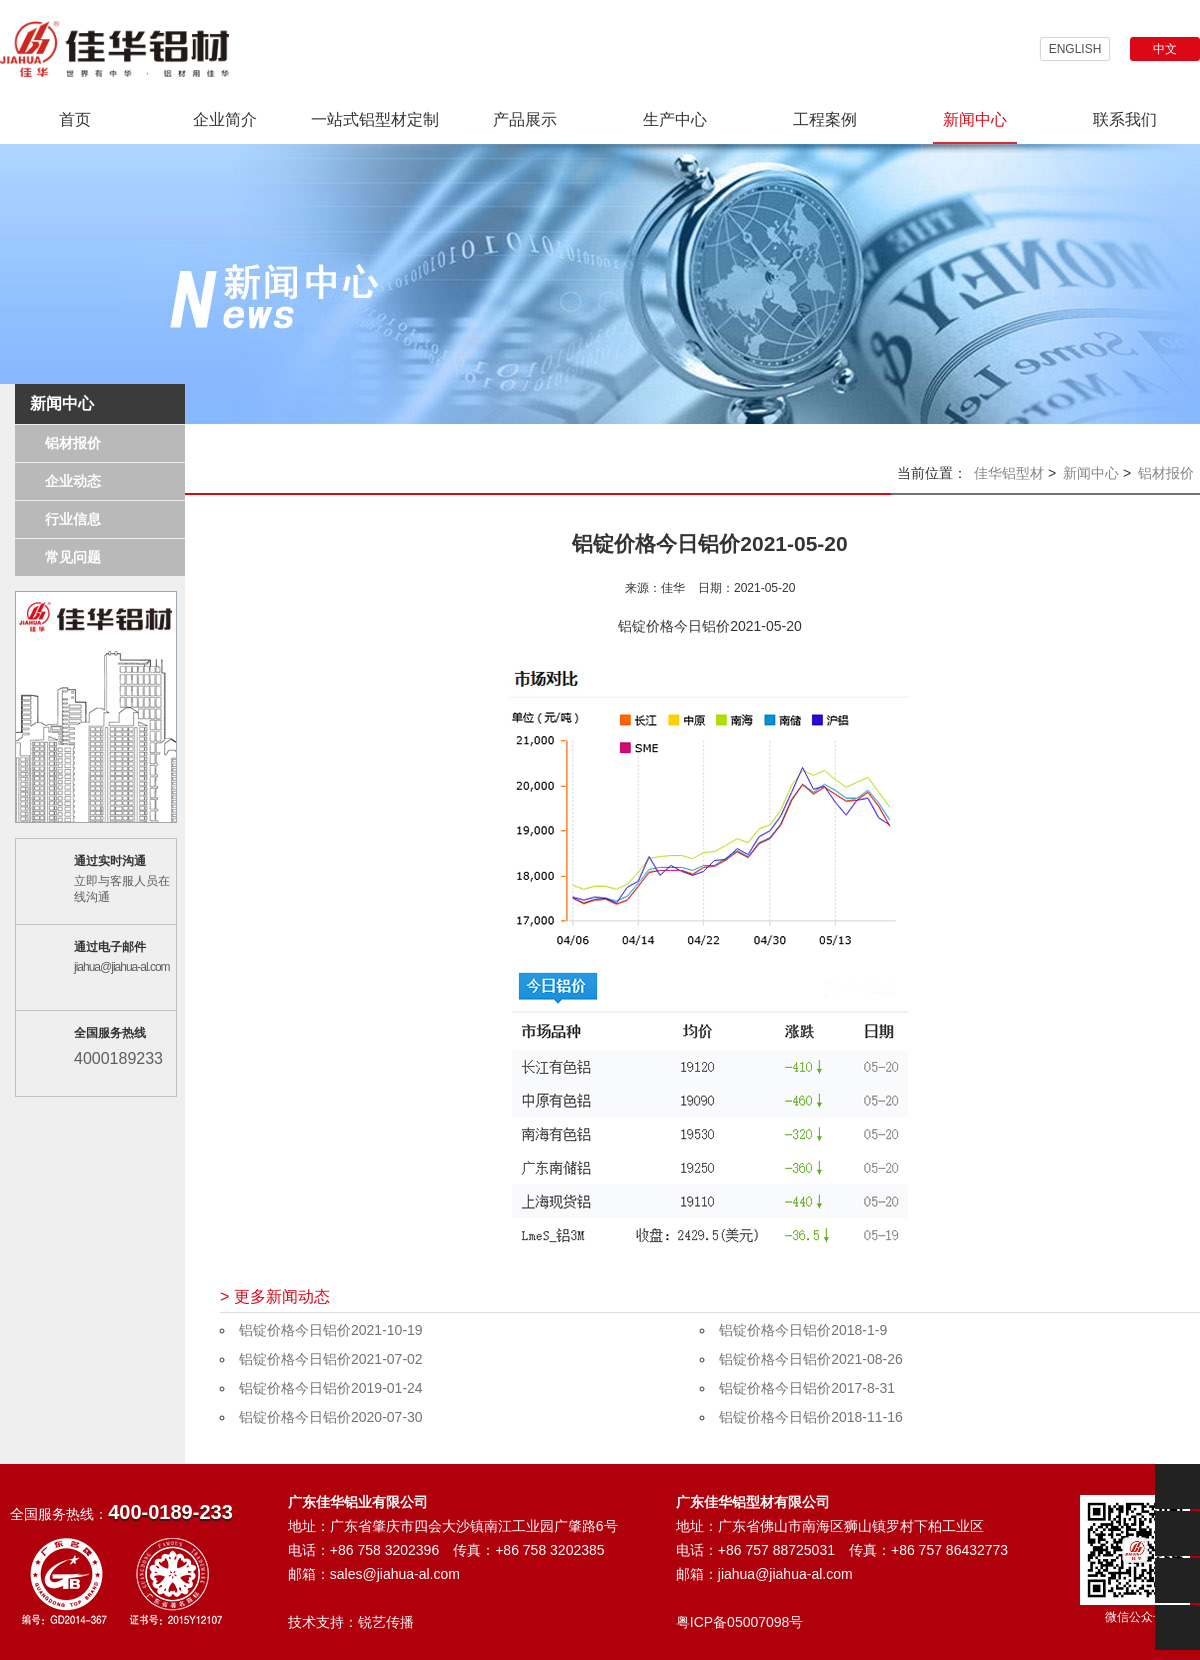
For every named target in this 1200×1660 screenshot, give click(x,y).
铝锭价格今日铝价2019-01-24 (331, 1388)
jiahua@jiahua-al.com (122, 967)
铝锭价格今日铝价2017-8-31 (807, 1388)
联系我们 (1125, 119)
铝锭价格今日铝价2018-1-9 (803, 1330)
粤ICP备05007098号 (740, 1622)
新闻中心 (975, 119)
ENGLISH (1075, 49)
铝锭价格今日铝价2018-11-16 (811, 1417)
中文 (1165, 49)
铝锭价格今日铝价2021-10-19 (331, 1330)
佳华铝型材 (1009, 473)
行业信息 (73, 519)
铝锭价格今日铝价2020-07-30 (331, 1417)
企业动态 (73, 481)
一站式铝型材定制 (375, 119)
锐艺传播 (386, 1622)
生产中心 (675, 119)
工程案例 (825, 119)
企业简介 (225, 119)
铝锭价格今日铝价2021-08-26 (811, 1359)
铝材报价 (73, 443)
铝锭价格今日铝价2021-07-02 (331, 1359)
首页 (75, 119)
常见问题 (73, 557)
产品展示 (525, 119)
